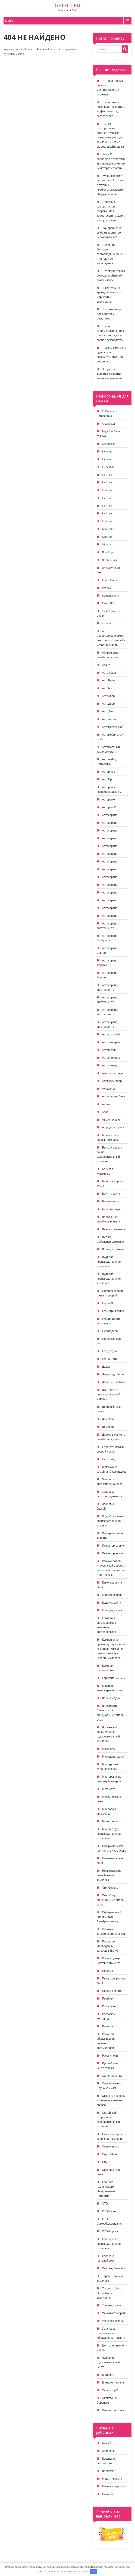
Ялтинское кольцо (114, 2410)
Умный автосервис (114, 2313)
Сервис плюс (110, 2146)
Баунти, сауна (111, 1194)
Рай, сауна (109, 2006)
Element (107, 451)
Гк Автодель (110, 1331)
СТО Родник (110, 2211)
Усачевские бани (113, 2321)
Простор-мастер (112, 1991)
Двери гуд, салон (113, 1374)
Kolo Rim (107, 537)
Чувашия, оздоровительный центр (108, 2362)
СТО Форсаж (110, 2231)
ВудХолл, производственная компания (109, 1261)
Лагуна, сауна (111, 1698)
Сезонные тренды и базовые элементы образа (111, 2100)
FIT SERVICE (109, 467)
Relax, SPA (108, 603)
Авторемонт (110, 799)
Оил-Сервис (110, 1887)
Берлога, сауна (111, 1209)
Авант (106, 665)
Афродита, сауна (113, 1127)
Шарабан (108, 2375)
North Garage (110, 560)
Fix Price (107, 475)
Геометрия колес (113, 1311)
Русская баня (110, 2055)
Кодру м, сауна (111, 1602)
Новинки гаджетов (114, 2486)
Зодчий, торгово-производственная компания (110, 1520)
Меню (9, 21)
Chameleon (108, 444)
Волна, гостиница (113, 1249)
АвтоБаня (108, 680)
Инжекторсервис (113, 1553)
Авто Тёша (109, 673)
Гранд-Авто (109, 1359)
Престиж (107, 1971)
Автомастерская (112, 727)
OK (93, 2571)
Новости (107, 2494)
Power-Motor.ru (111, 580)
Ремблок (107, 2026)
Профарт (108, 1998)
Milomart (107, 544)
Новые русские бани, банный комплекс (109, 1875)
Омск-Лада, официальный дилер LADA (110, 1900)
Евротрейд (109, 1459)
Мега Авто (108, 1789)
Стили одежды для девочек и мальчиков (109, 314)
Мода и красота (112, 2479)
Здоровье (108, 2451)
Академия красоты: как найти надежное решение (109, 373)
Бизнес (106, 2443)
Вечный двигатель (114, 1229)
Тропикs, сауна (111, 2305)
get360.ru (67, 5)
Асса (105, 1112)
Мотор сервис (111, 1821)
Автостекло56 (111, 1034)
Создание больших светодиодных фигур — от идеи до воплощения (110, 254)
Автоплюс (108, 772)
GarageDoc (108, 529)
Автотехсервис (111, 1042)
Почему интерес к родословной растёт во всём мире (111, 275)
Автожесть (109, 719)
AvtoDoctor (108, 424)
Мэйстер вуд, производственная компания (109, 1833)
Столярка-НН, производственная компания (109, 2243)
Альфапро (109, 1089)
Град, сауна (109, 1351)
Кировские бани (112, 1595)
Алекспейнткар (112, 1081)
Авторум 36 (109, 807)
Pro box (106, 588)
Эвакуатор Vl (110, 2390)
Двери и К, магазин (114, 1382)
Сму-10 (106, 2162)
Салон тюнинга (112, 2076)
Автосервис (109, 815)
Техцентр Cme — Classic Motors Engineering (110, 2293)
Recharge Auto (110, 595)
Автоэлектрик (111, 1058)
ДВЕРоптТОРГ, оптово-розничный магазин (109, 1394)
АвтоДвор (108, 696)
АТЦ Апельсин (111, 1120)
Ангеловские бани (113, 1096)
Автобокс (108, 688)
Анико (106, 1104)
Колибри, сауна (112, 1610)
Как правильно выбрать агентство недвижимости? (109, 232)
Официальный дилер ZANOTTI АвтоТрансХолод (109, 1916)
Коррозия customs (113, 1678)
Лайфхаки (108, 2471)
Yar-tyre (106, 623)
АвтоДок (107, 711)
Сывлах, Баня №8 (113, 2268)
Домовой (108, 1419)
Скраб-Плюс (110, 2154)
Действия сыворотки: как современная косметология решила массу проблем (111, 211)
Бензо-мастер (111, 1201)
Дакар (106, 1366)
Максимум (109, 1749)
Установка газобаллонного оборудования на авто (111, 2333)
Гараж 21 (107, 1303)
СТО (105, 2203)
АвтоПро (107, 779)
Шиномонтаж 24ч (113, 2382)
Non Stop (107, 552)
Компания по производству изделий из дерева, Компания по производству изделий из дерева (111, 1649)
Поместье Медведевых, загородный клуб (107, 1946)
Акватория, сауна (113, 1073)
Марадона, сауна (113, 1756)
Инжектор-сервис (113, 1545)
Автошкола (109, 1050)
